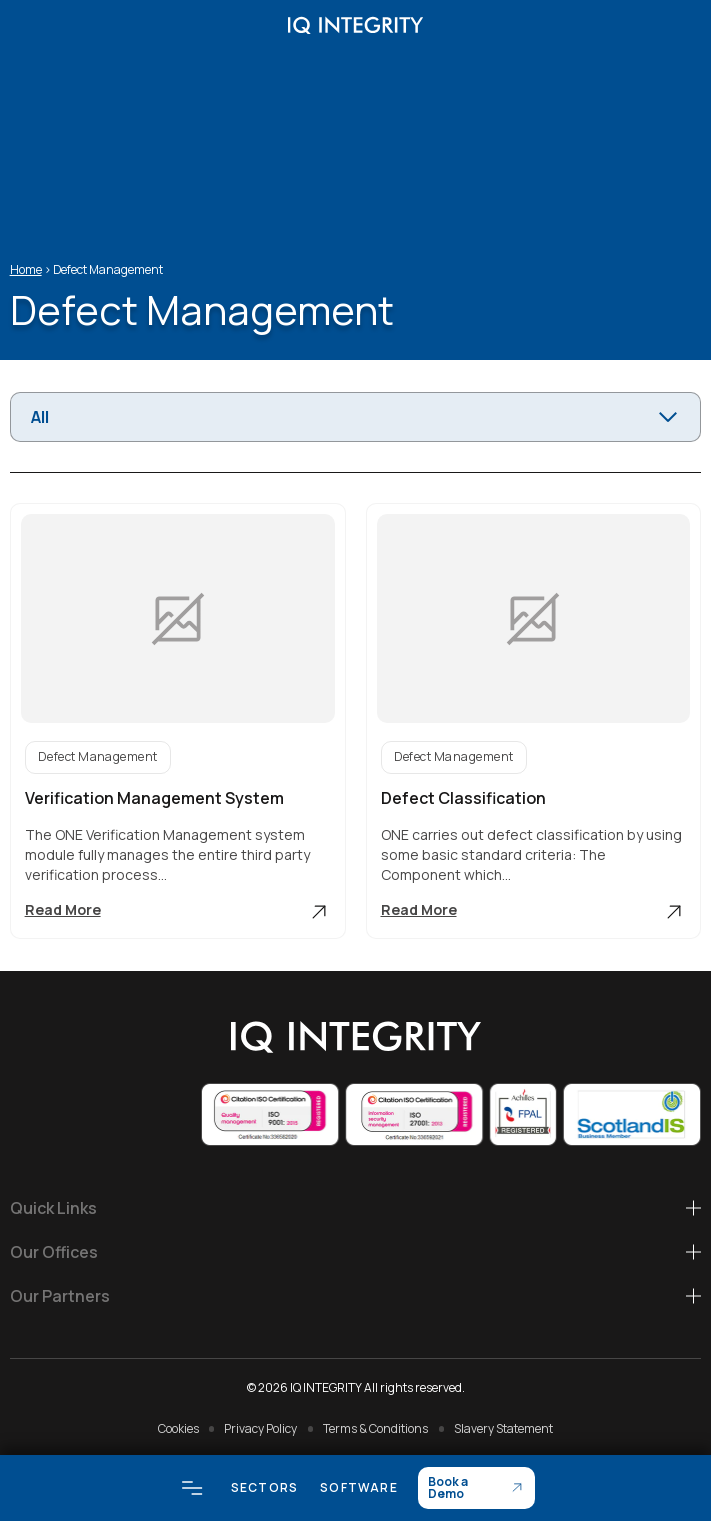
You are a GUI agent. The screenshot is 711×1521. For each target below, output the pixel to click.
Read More (178, 912)
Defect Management (98, 756)
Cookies (178, 1428)
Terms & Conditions (375, 1428)
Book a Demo (448, 1487)
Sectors (264, 1487)
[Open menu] (192, 1487)
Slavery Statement (503, 1428)
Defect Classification (463, 798)
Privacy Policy (260, 1428)
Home (26, 269)
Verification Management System (154, 798)
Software (359, 1487)
